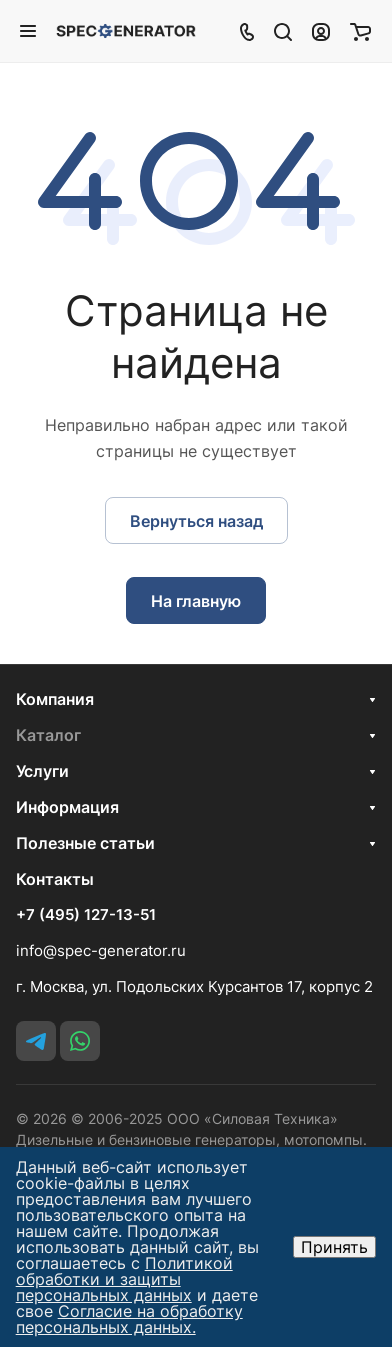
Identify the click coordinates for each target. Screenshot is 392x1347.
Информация (67, 807)
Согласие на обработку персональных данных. (129, 1319)
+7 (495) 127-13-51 (86, 915)
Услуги (42, 771)
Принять (334, 1247)
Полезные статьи (85, 843)
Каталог (48, 735)
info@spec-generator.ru (101, 950)
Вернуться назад (196, 521)
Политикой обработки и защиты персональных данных (124, 1279)
